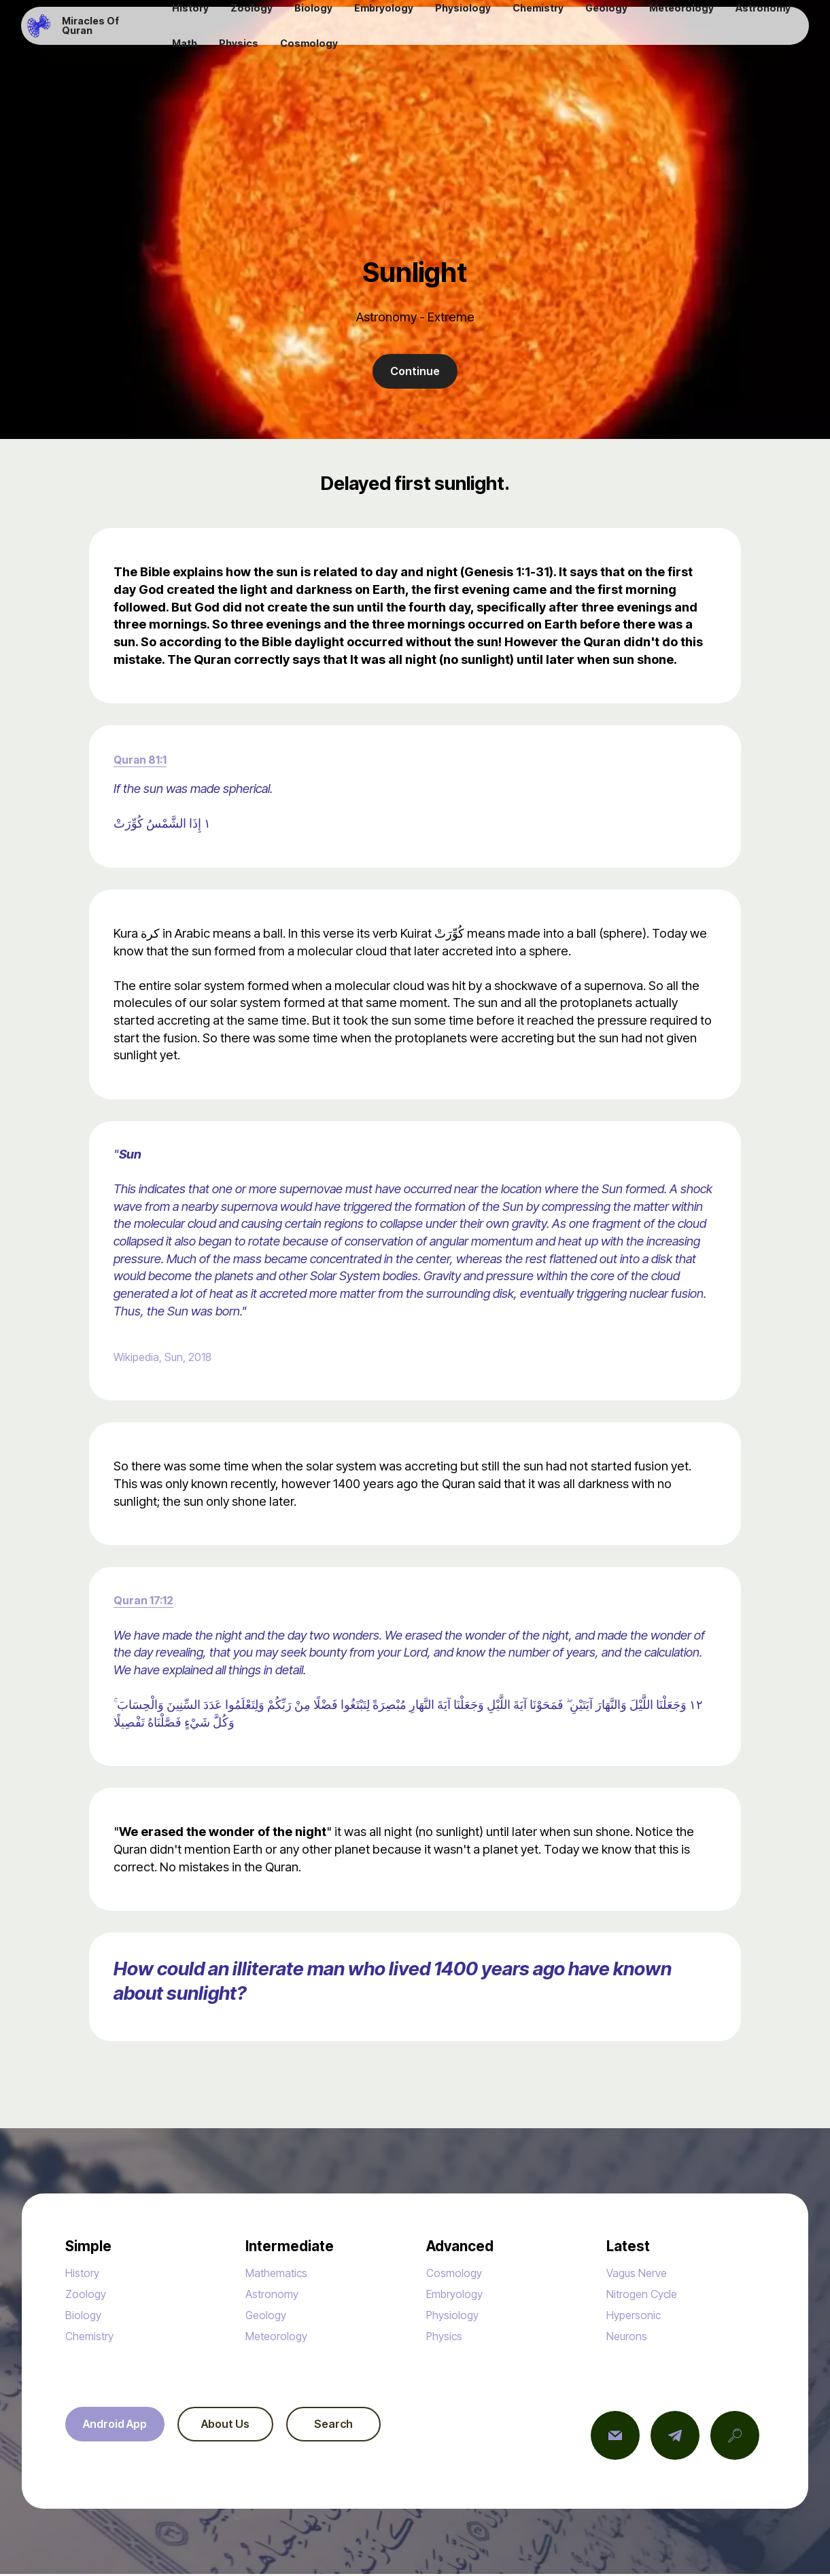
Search (357, 2426)
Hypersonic (638, 2316)
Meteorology (281, 2337)
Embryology (459, 2295)
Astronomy (275, 2295)
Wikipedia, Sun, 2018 (171, 1358)
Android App (119, 2426)
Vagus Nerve (642, 2274)
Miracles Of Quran (109, 30)
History (84, 2274)
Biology (86, 2316)
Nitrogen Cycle (648, 2295)
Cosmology (458, 2274)
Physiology (456, 2316)
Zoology (88, 2295)
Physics (447, 2337)
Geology (269, 2316)
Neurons (630, 2337)
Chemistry (93, 2337)
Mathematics (281, 2274)
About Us (239, 2426)
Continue (415, 371)
